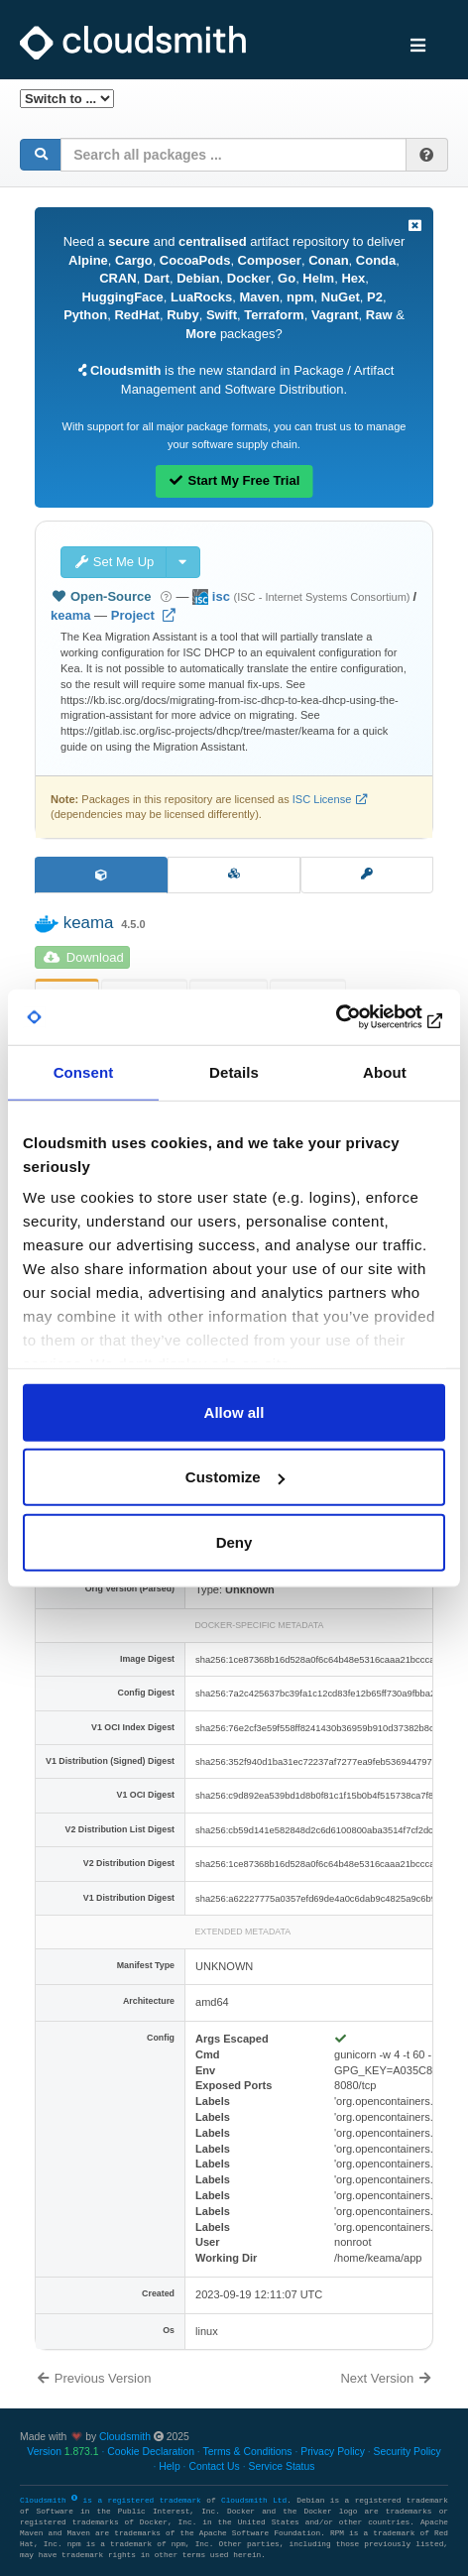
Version (62, 2451)
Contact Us (213, 2466)
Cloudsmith (125, 2436)
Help (169, 2466)
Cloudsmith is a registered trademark (113, 2501)
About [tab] (385, 1071)
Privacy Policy (332, 2451)
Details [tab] (234, 1071)
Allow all (234, 1411)
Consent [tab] (84, 1071)
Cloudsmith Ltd (254, 2501)
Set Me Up (113, 561)
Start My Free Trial (234, 480)
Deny (234, 1541)
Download (84, 957)
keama (70, 615)
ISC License (322, 799)
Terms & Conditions (247, 2451)
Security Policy (407, 2451)
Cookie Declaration (150, 2451)
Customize (235, 1476)
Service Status (281, 2466)
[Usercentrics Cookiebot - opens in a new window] (358, 1017)
